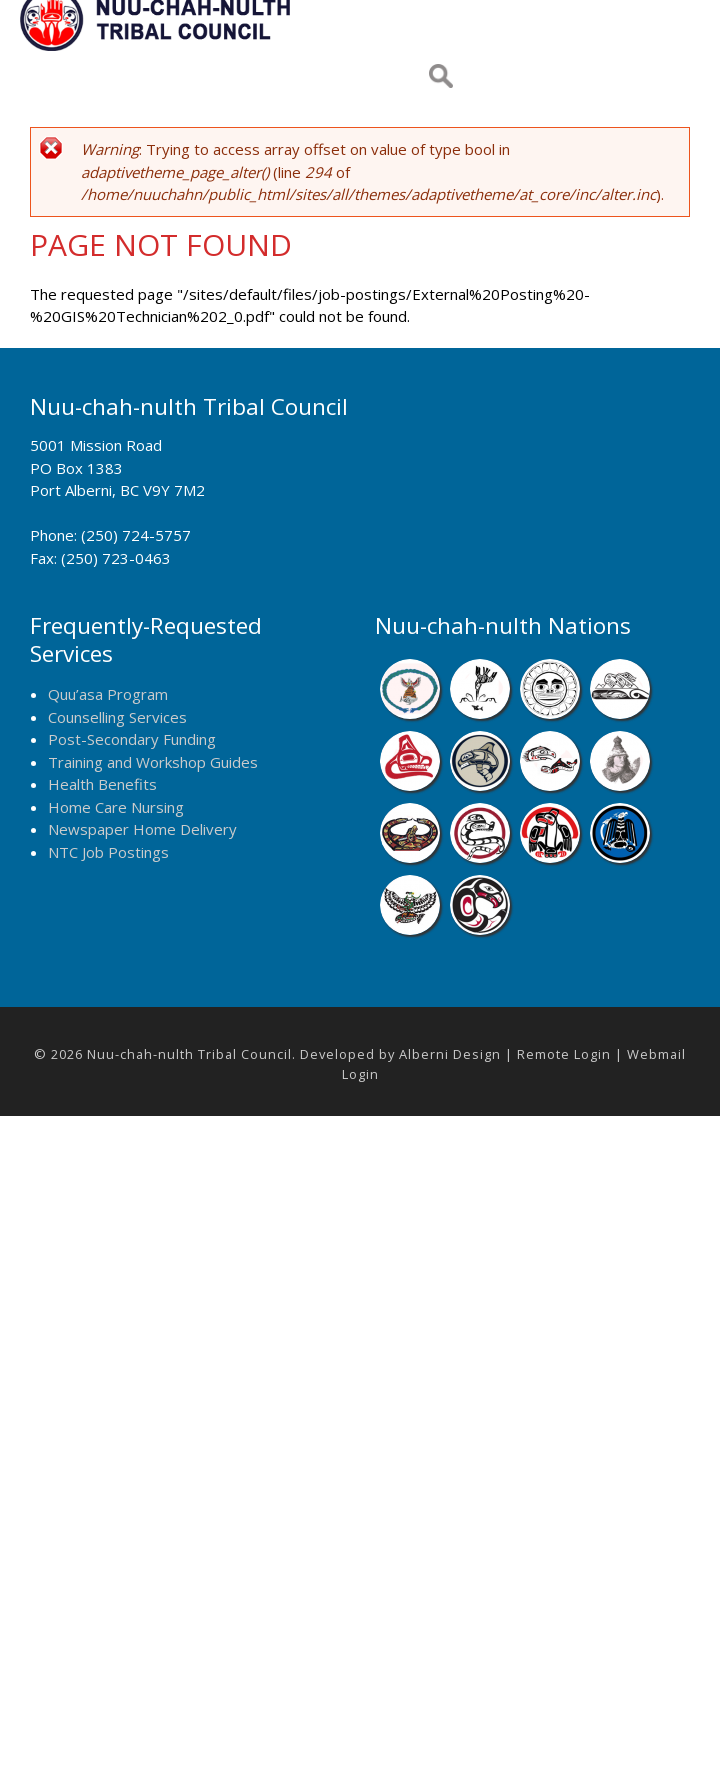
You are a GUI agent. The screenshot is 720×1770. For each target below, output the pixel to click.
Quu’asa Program (108, 694)
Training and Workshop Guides (153, 762)
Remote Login (564, 1054)
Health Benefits (102, 784)
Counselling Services (117, 717)
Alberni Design (450, 1054)
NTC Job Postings (108, 852)
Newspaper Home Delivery (142, 829)
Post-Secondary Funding (132, 739)
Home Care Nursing (116, 807)
